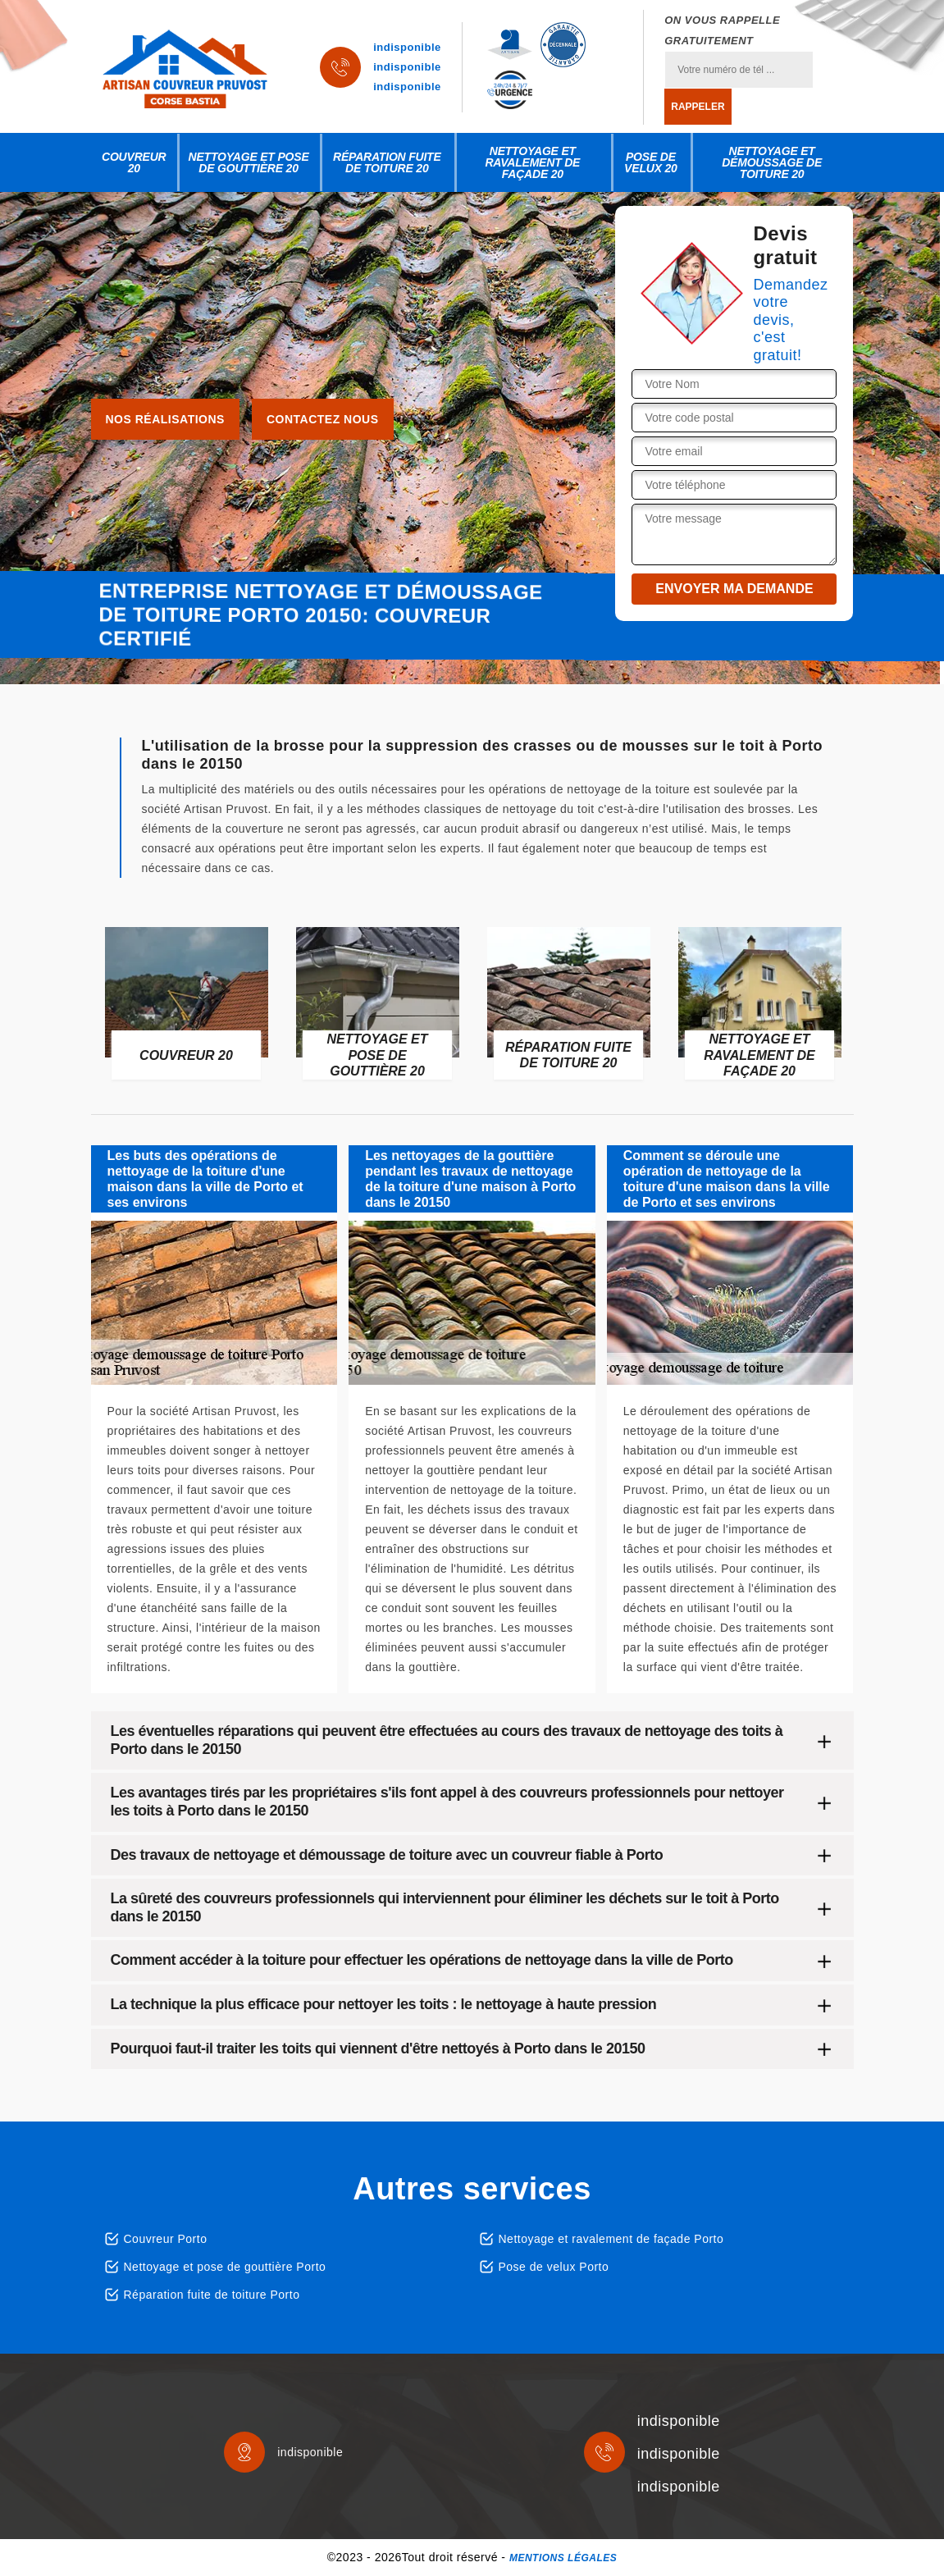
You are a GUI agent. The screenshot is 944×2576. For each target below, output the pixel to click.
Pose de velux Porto (554, 2266)
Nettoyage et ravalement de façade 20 (532, 162)
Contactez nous (323, 419)
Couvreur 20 (134, 162)
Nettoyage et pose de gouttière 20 (249, 162)
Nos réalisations (165, 419)
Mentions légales (563, 2558)
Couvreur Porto (165, 2238)
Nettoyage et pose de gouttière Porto (225, 2266)
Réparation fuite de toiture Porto (212, 2294)
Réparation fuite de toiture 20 (387, 162)
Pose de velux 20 (650, 162)
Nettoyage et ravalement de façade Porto (611, 2238)
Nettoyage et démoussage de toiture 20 (772, 162)
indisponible (407, 47)
